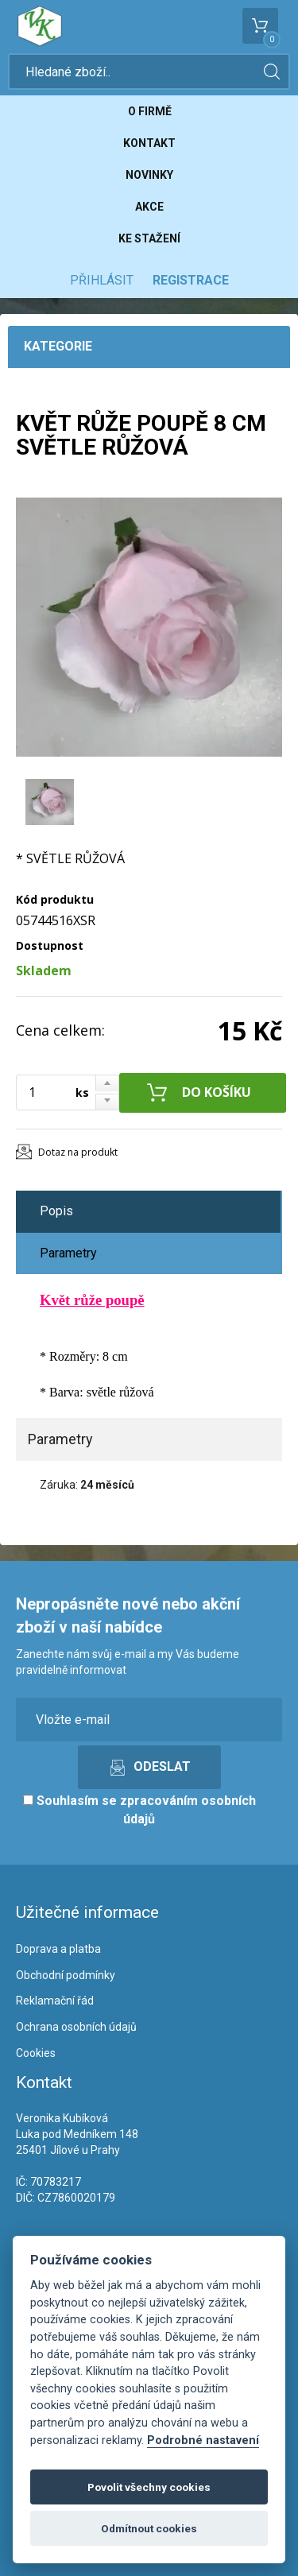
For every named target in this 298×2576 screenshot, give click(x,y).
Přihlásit (102, 280)
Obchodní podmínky (65, 1975)
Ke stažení (149, 238)
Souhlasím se (139, 1809)
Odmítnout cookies (149, 2528)
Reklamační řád (55, 2000)
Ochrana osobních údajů (76, 2026)
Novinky (149, 175)
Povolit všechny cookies (149, 2487)
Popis (56, 1210)
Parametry (68, 1253)
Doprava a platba (58, 1949)
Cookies (36, 2053)
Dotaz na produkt (78, 1152)
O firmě (150, 111)
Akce (149, 206)
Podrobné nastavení (203, 2440)
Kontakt (149, 143)
